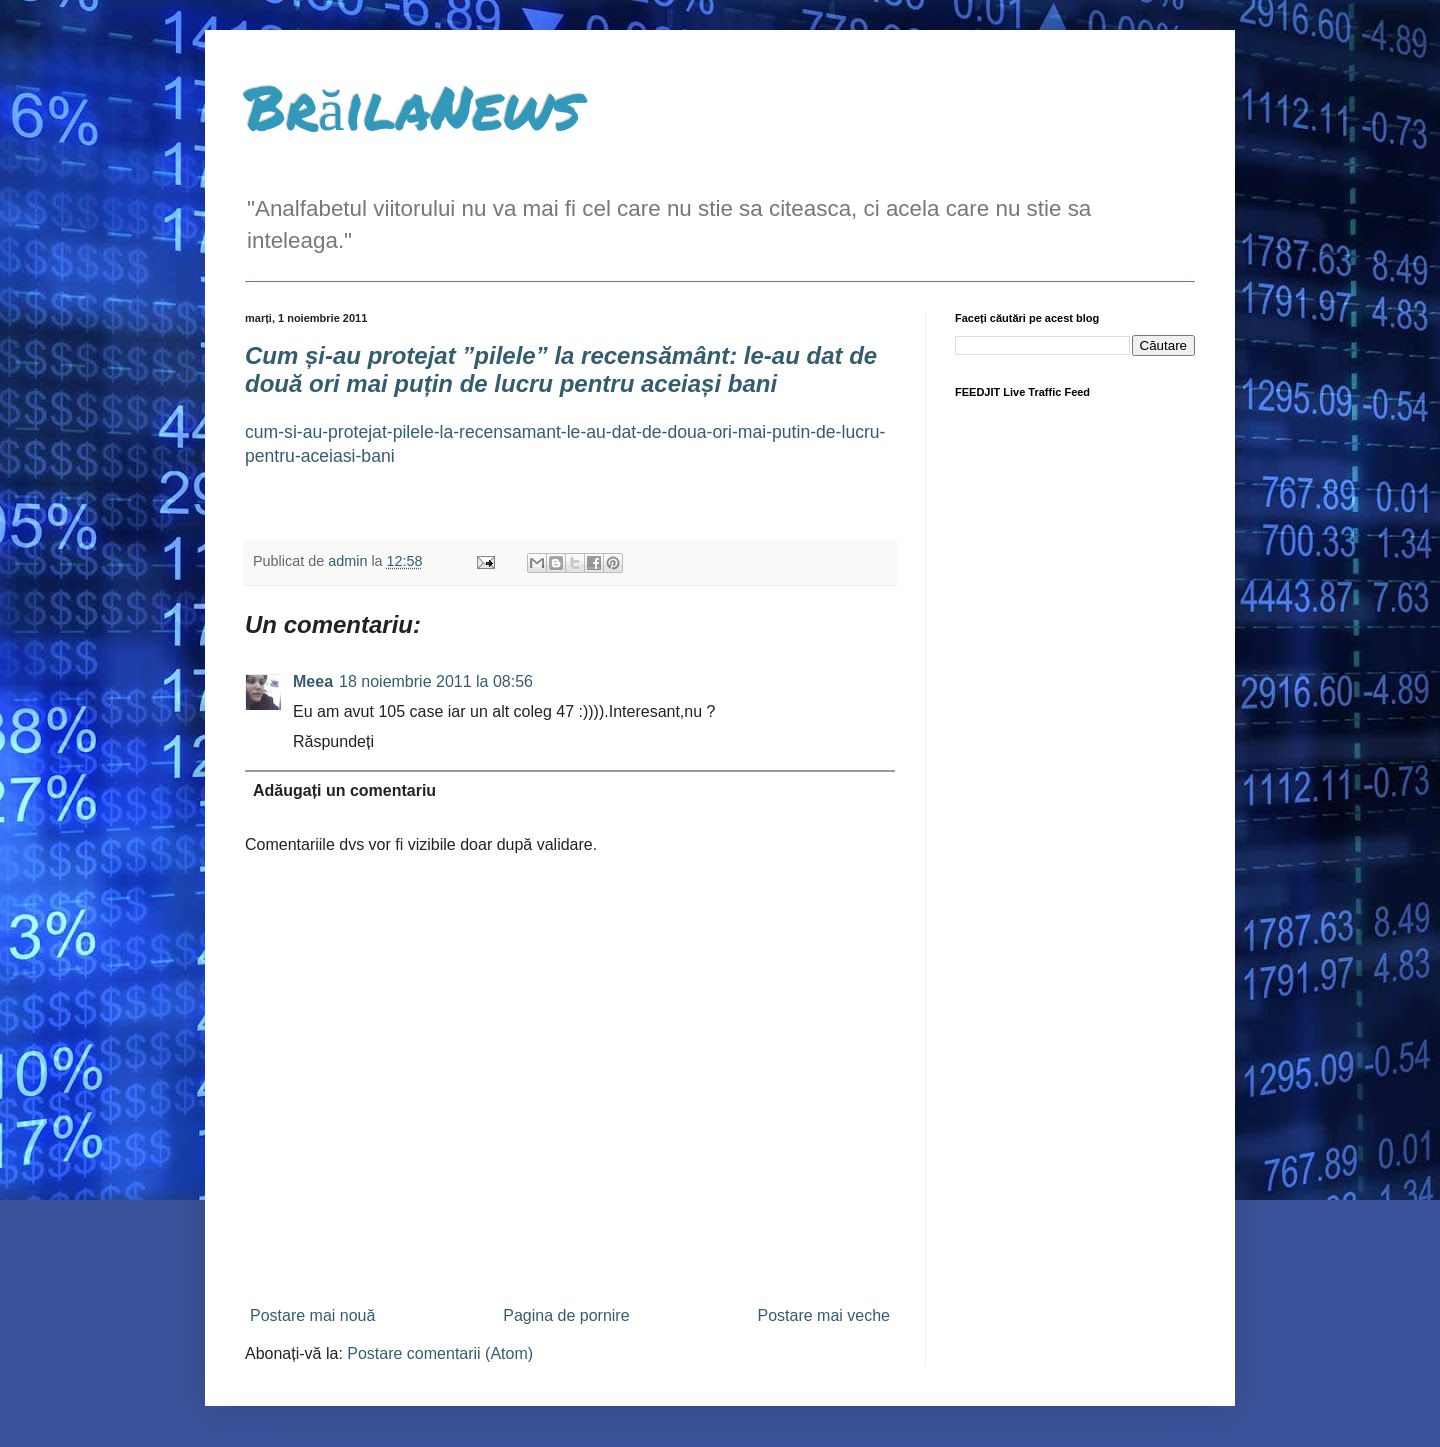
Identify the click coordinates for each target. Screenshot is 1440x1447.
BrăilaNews (413, 106)
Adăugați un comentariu (344, 790)
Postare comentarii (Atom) (440, 1353)
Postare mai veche (823, 1315)
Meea (313, 681)
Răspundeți (333, 741)
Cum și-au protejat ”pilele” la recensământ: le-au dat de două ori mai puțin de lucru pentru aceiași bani (561, 369)
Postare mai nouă (312, 1315)
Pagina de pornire (566, 1315)
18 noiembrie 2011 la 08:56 (436, 681)
